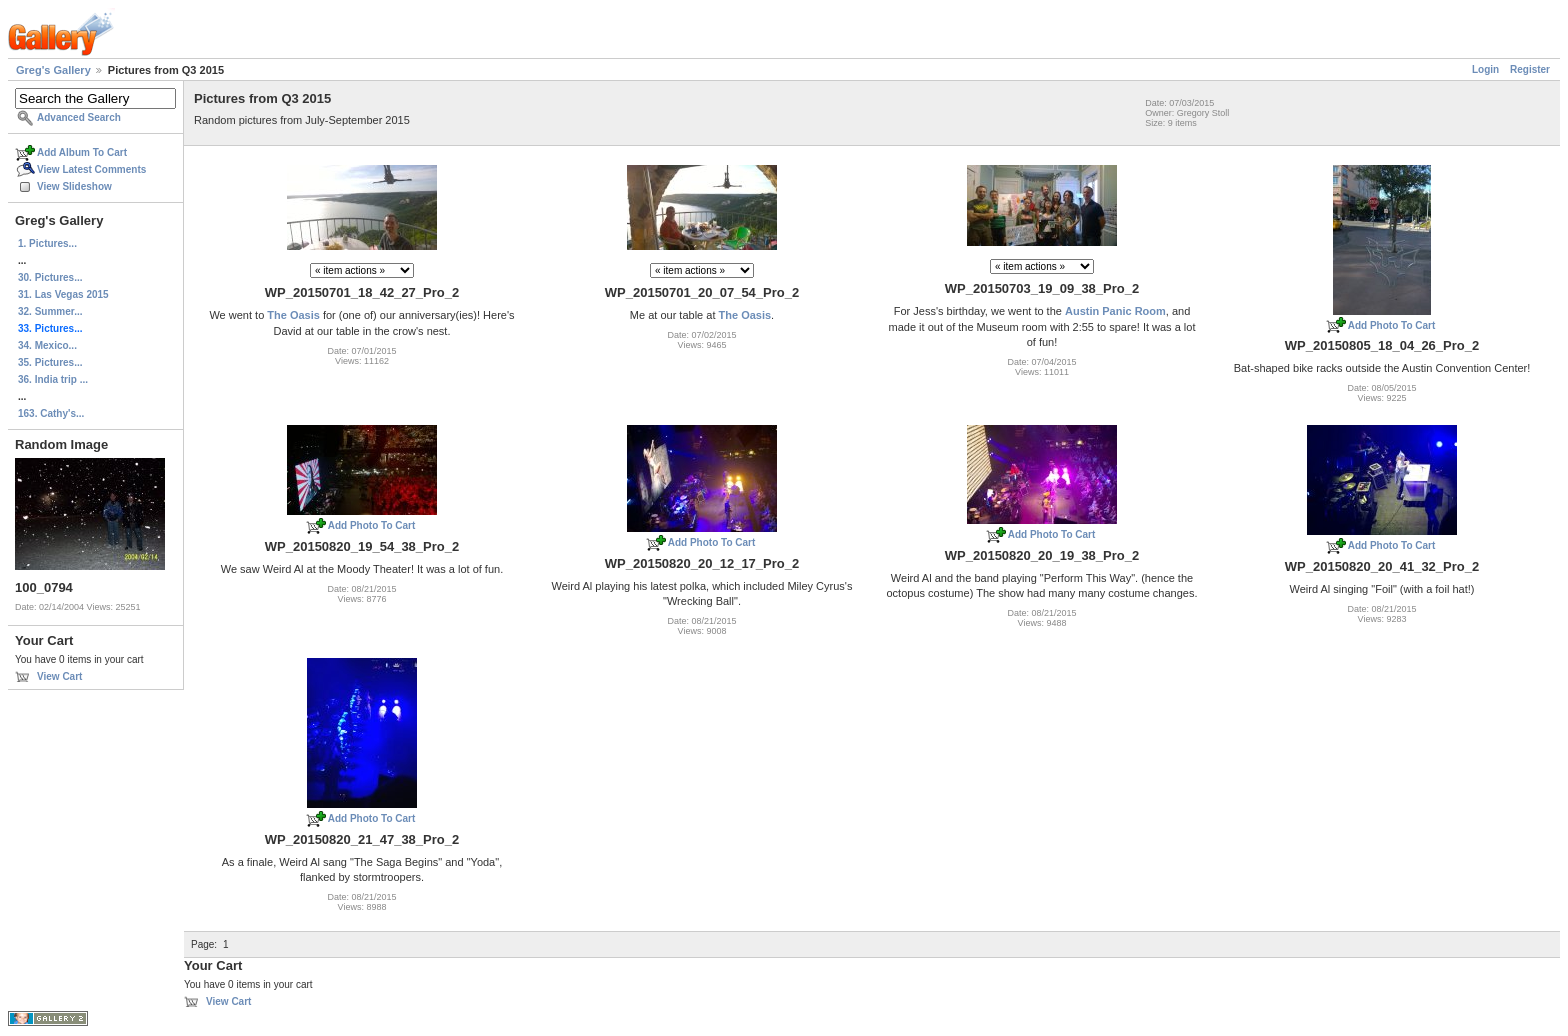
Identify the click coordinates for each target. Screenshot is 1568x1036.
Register (1530, 69)
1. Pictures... (47, 243)
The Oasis (293, 315)
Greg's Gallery (53, 70)
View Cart (59, 676)
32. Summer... (50, 311)
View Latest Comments (91, 169)
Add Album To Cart (82, 152)
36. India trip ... (53, 379)
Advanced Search (79, 117)
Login (1485, 69)
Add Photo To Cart (1392, 325)
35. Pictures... (50, 362)
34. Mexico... (47, 345)
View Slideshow (74, 186)
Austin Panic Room (1115, 311)
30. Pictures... (50, 277)
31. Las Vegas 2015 (63, 294)
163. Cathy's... (51, 413)
